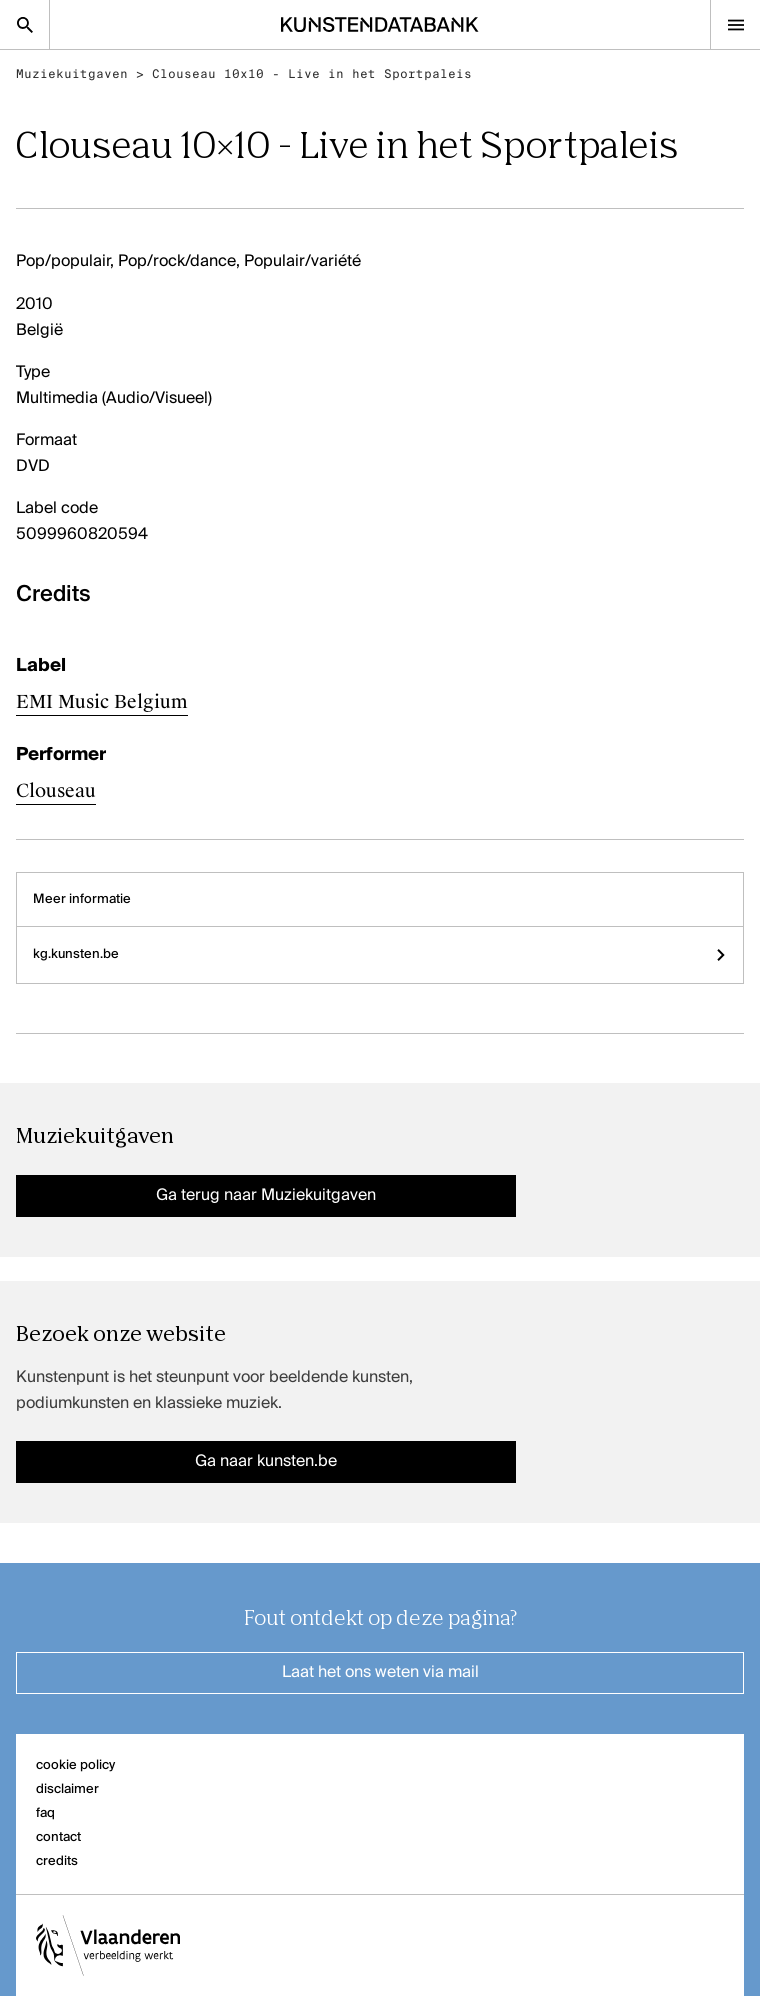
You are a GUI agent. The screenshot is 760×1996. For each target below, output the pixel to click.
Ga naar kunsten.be (266, 1462)
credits (57, 1861)
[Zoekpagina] (24, 24)
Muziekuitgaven (72, 74)
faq (45, 1813)
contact (58, 1837)
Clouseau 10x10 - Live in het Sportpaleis (312, 74)
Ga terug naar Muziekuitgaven (266, 1196)
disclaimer (67, 1789)
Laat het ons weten (380, 1673)
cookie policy (75, 1765)
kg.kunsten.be (380, 954)
